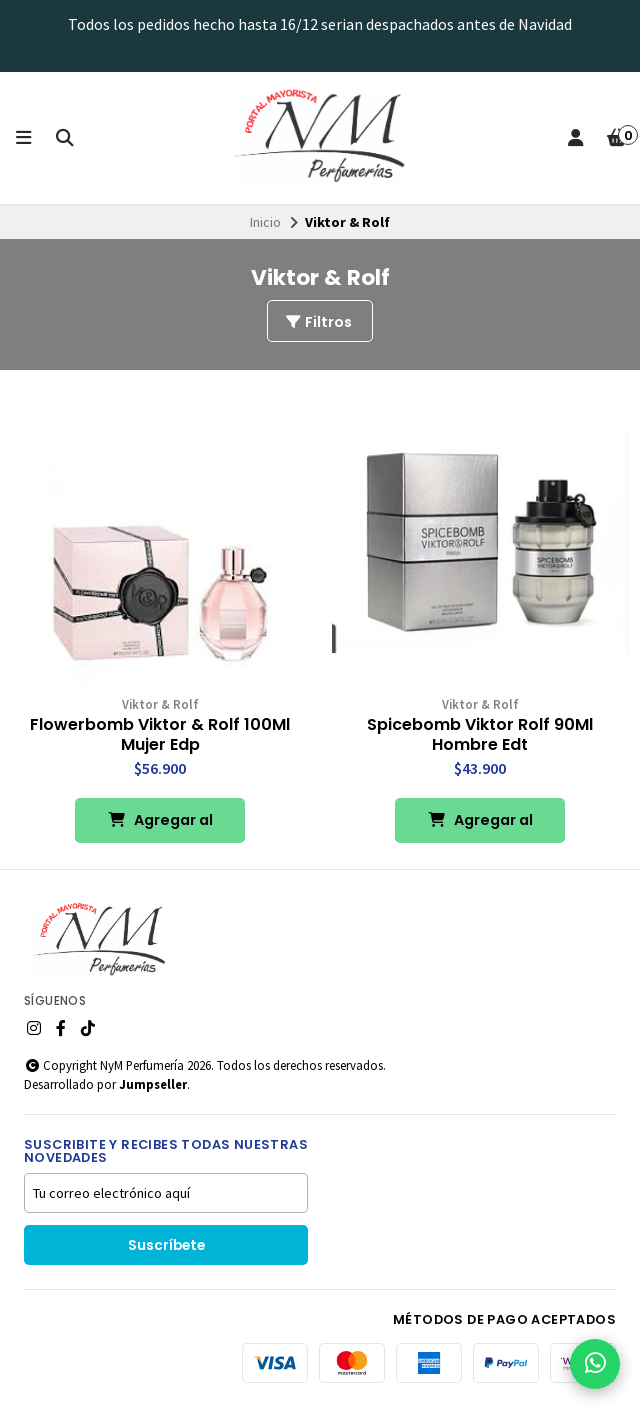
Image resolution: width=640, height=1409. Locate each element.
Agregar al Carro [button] (160, 826)
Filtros (318, 322)
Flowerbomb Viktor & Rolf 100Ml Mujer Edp (160, 735)
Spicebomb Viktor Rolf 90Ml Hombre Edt (480, 735)
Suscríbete (166, 1245)
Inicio (265, 222)
